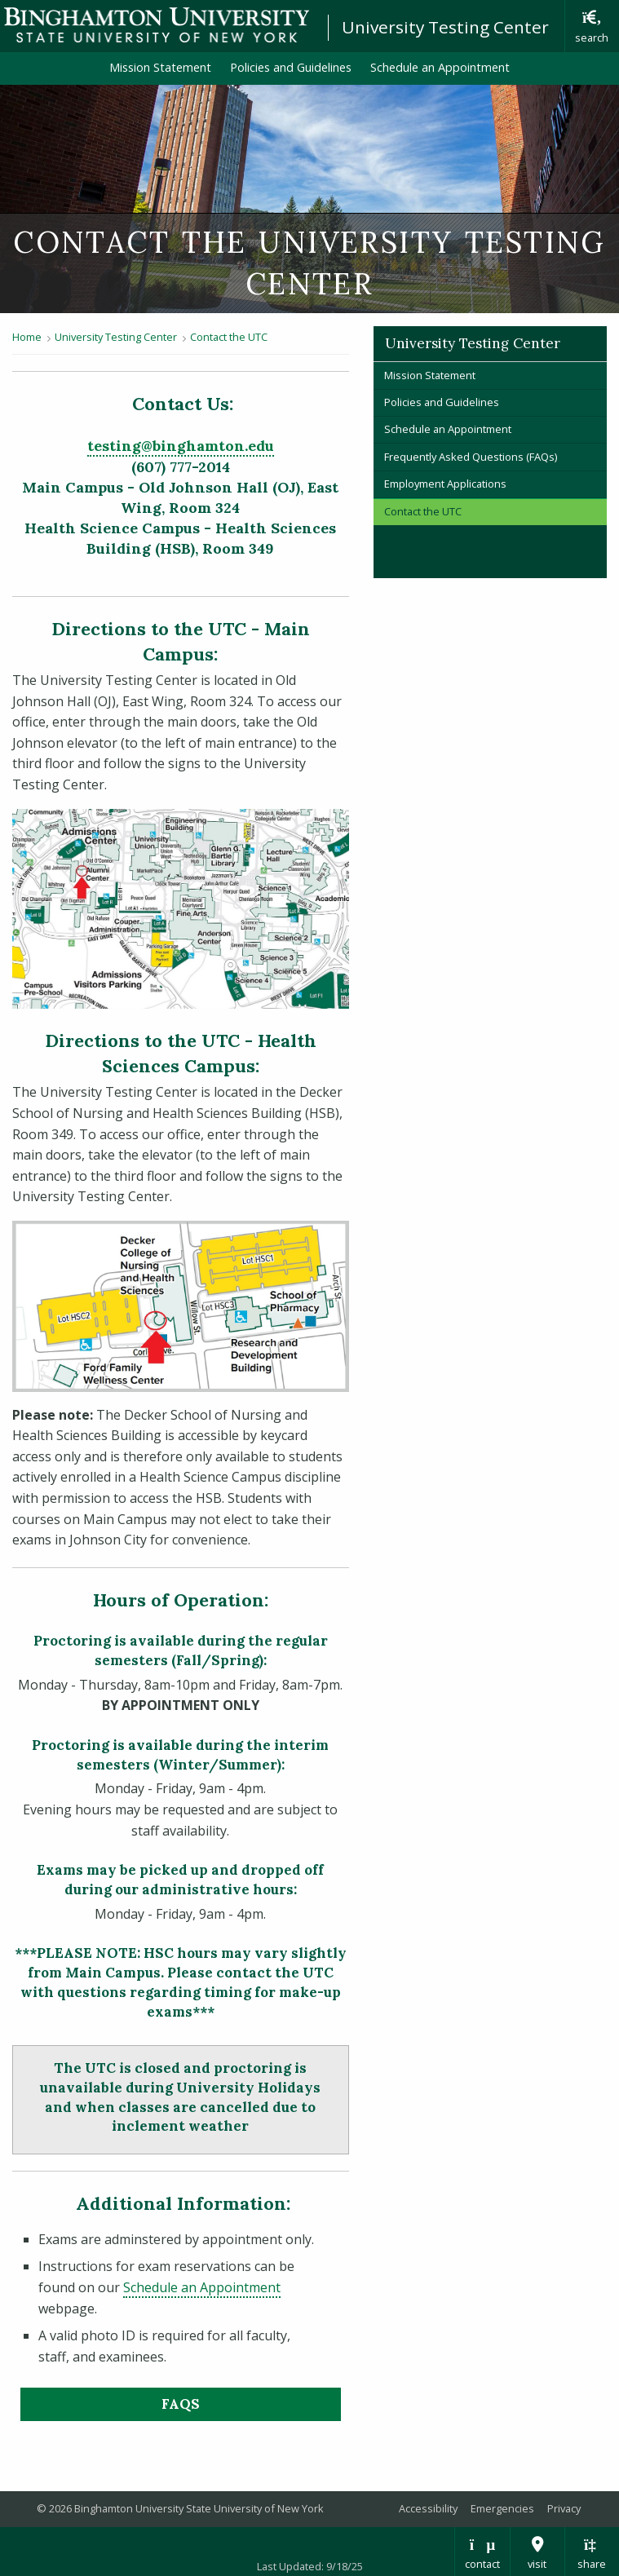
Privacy (564, 2508)
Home (27, 336)
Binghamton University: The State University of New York (156, 25)
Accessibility (428, 2508)
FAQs (180, 2404)
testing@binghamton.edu (180, 445)
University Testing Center (445, 26)
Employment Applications (445, 483)
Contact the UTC (228, 336)
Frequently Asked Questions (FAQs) (470, 456)
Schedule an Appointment (440, 67)
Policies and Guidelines (291, 67)
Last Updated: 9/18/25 (310, 2566)
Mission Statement (160, 67)
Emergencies (502, 2508)
